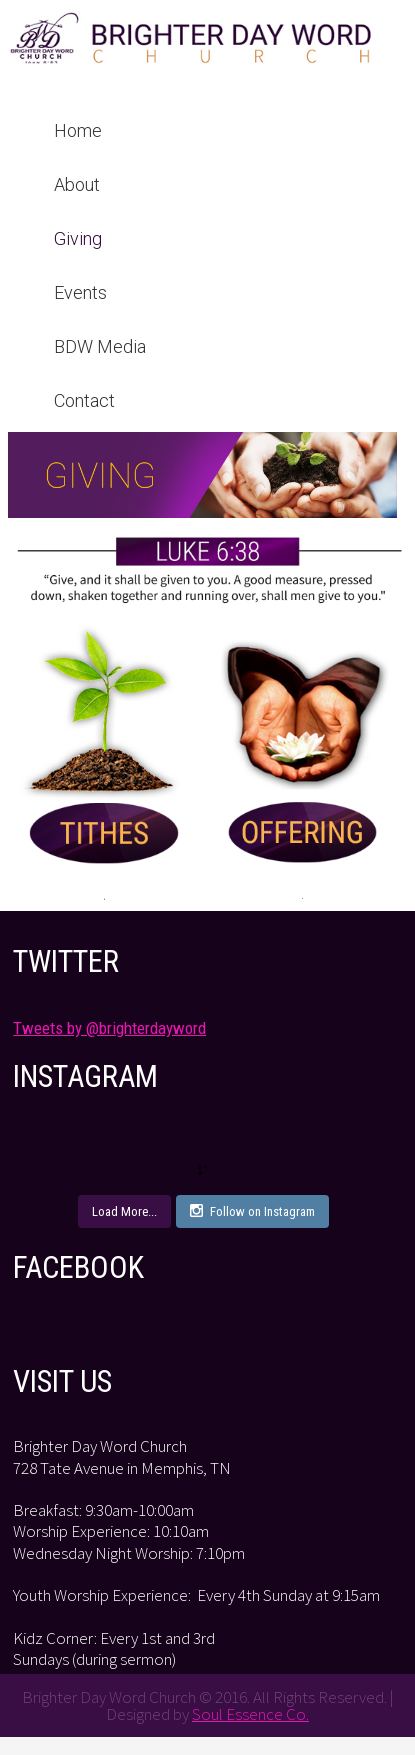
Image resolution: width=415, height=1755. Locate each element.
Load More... (124, 1211)
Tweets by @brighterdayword (109, 1028)
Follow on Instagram (252, 1211)
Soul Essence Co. (250, 1714)
